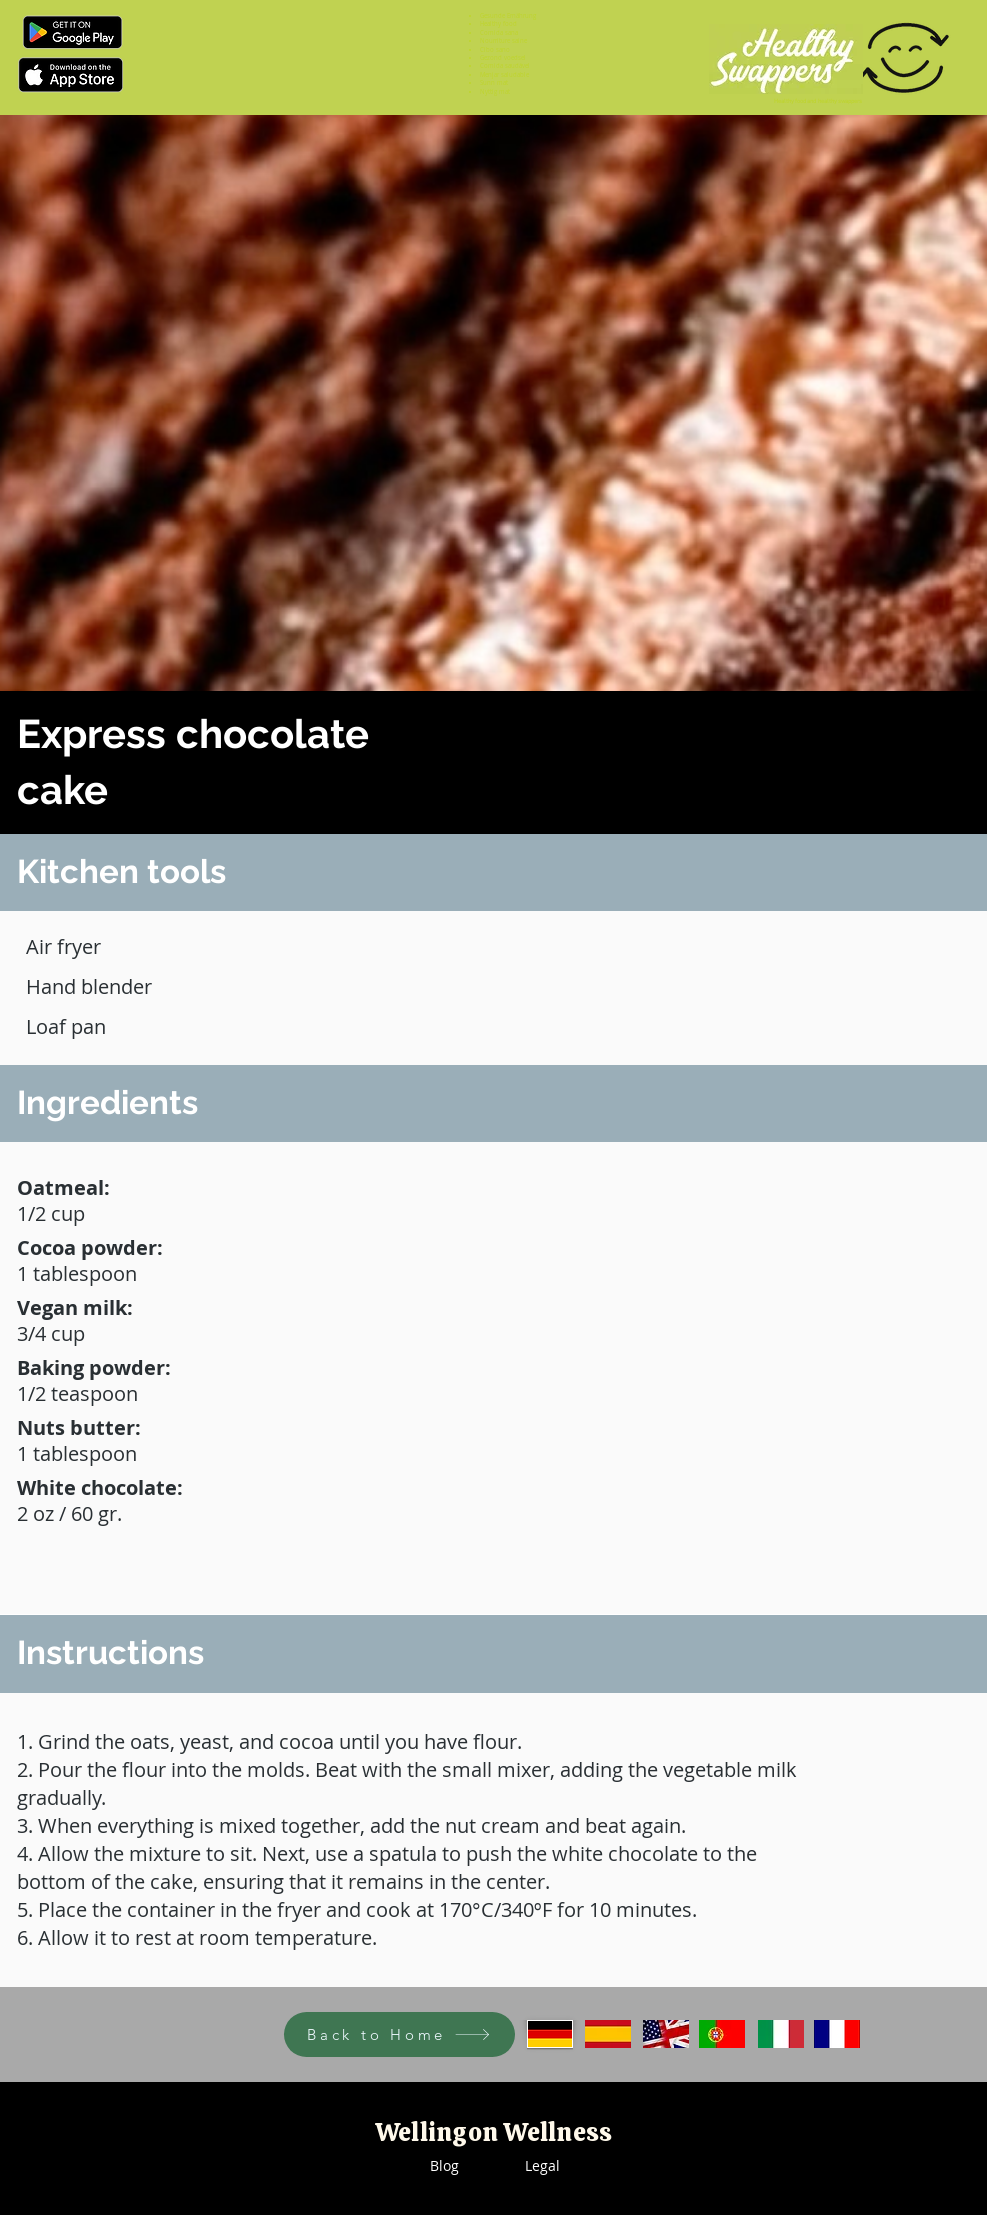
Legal (542, 2165)
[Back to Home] (399, 2034)
